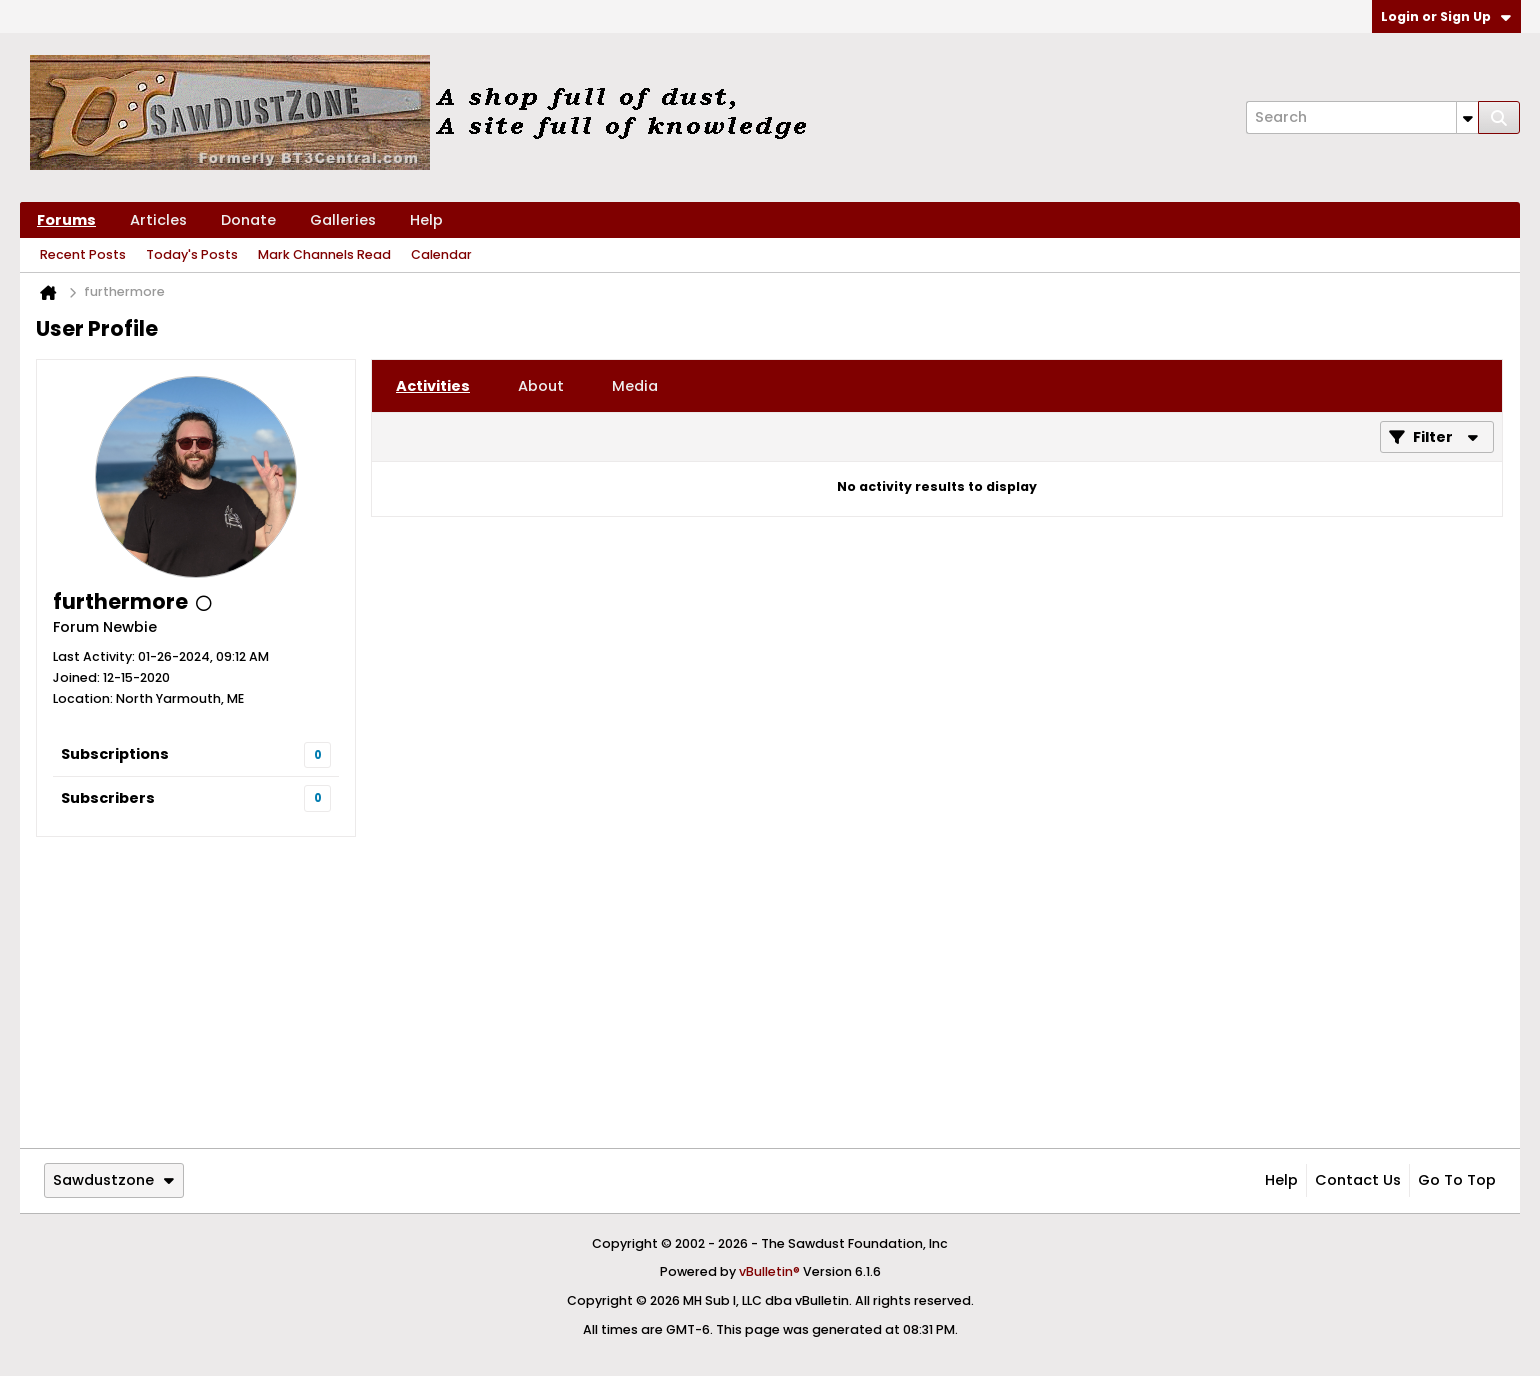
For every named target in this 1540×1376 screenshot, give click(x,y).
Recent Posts (83, 254)
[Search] (1362, 117)
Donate (248, 220)
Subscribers (108, 798)
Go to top (1457, 1180)
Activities (433, 386)
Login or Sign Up (1446, 16)
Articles (158, 220)
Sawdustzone (113, 1180)
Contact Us (1358, 1180)
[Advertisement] (770, 992)
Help (426, 220)
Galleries (343, 220)
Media (635, 386)
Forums (66, 220)
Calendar (441, 254)
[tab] (433, 386)
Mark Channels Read (324, 254)
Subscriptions (115, 754)
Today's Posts (192, 254)
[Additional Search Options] (1467, 117)
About (541, 386)
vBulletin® (769, 1271)
